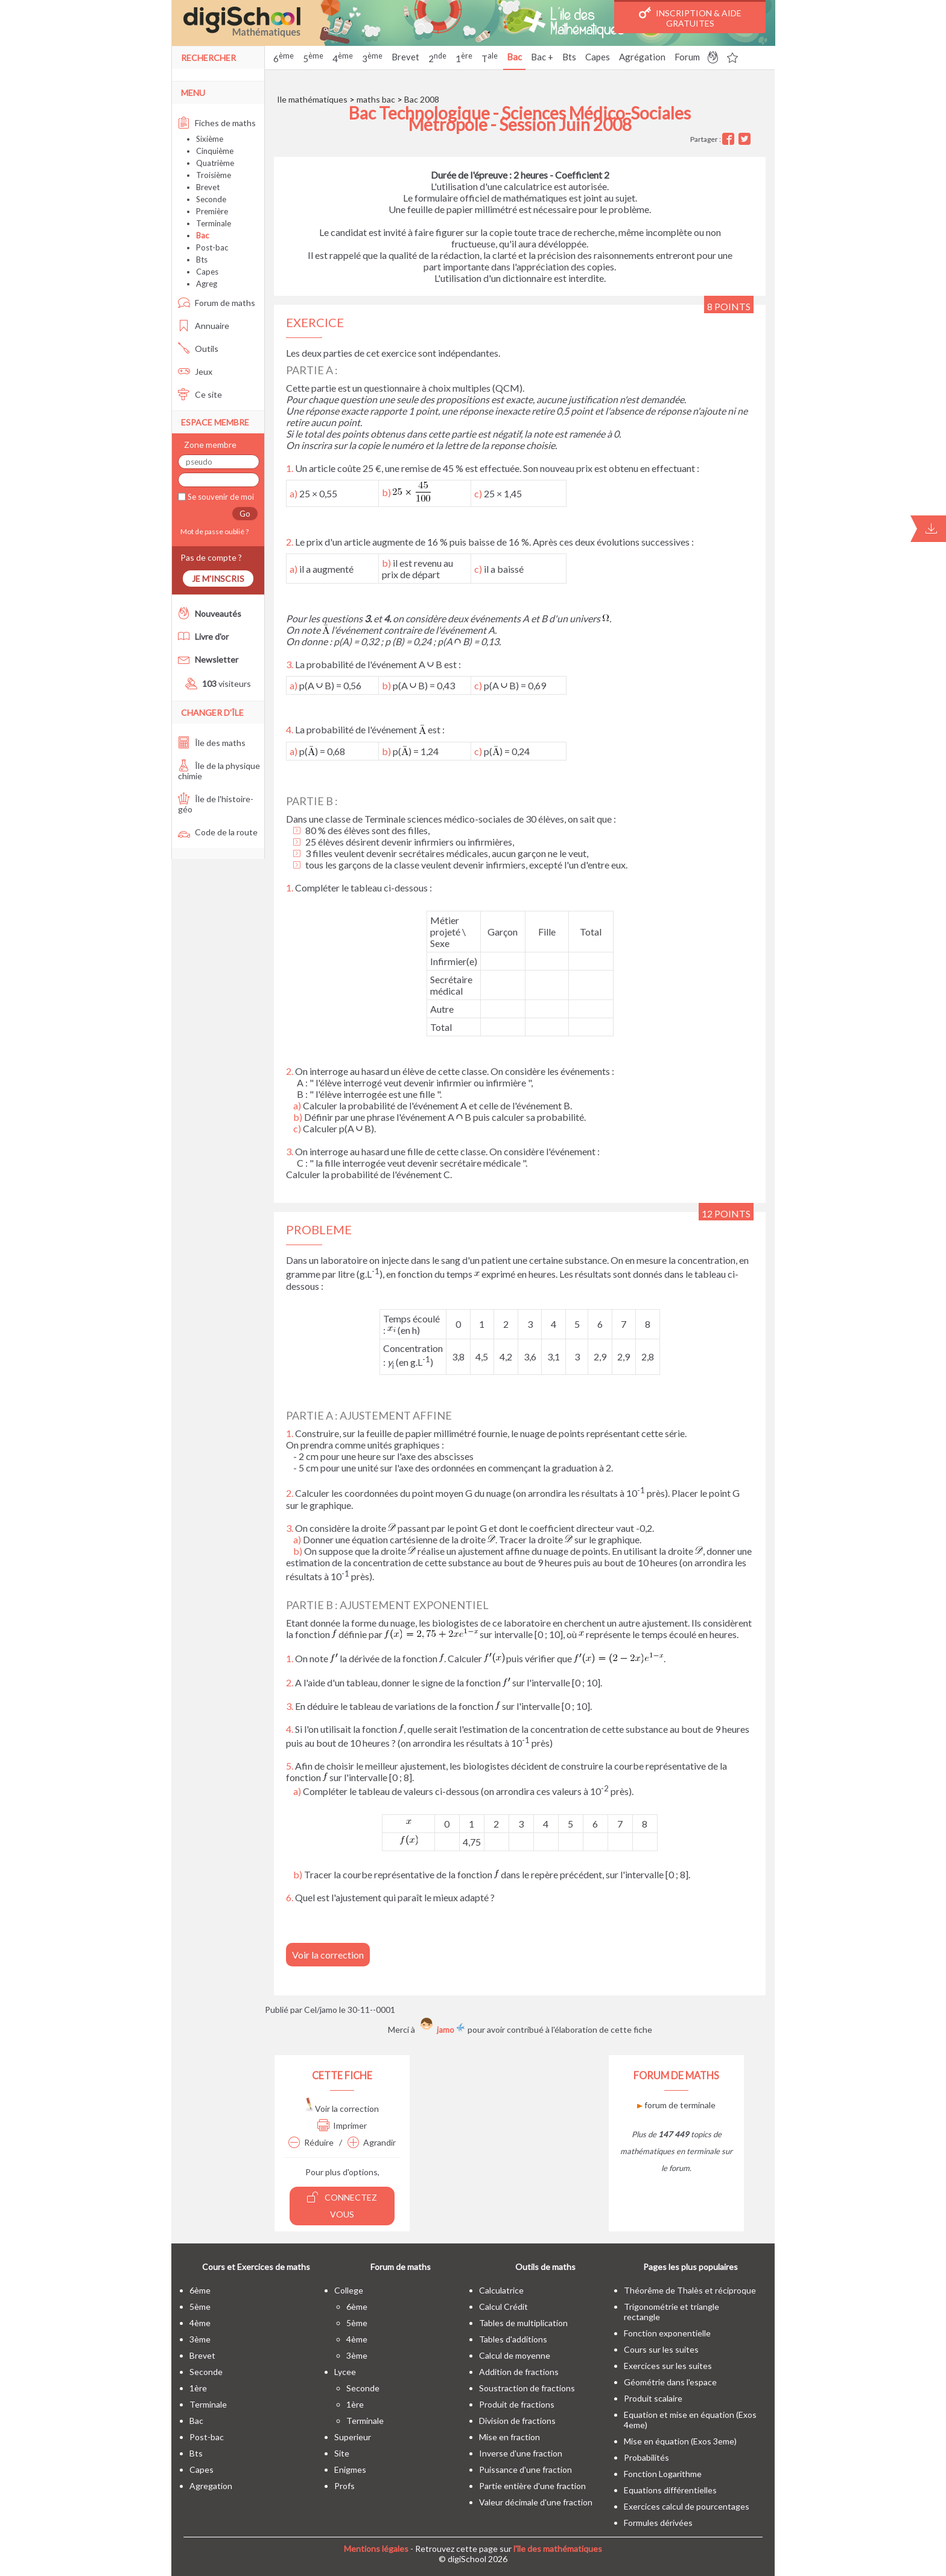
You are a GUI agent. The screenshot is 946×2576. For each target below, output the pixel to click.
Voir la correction (328, 1954)
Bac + (542, 56)
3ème (200, 2339)
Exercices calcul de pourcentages (686, 2506)
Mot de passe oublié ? (213, 531)
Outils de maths (545, 2267)
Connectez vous (342, 2205)
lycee (345, 2372)
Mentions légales (376, 2548)
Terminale (213, 223)
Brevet (405, 56)
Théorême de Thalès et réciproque (690, 2290)
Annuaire (203, 325)
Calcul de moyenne (514, 2355)
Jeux (195, 371)
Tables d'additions (513, 2339)
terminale (208, 2404)
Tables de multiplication (523, 2323)
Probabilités (646, 2457)
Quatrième (215, 163)
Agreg (206, 284)
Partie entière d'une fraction (532, 2486)
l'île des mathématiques (557, 2548)
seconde (206, 2372)
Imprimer (342, 2125)
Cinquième (214, 151)
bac (196, 2420)
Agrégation (642, 56)
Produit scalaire (653, 2398)
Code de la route (218, 832)
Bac (514, 56)
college (348, 2290)
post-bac (206, 2437)
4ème (200, 2323)
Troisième (213, 175)
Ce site (200, 394)
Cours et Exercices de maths (256, 2267)
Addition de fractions (519, 2372)
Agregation (210, 2486)
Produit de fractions (516, 2404)
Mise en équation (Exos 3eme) (680, 2441)
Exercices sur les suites (668, 2366)
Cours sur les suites (661, 2349)
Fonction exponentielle (667, 2333)
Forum (687, 56)
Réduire (311, 2142)
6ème (200, 2290)
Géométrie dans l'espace (670, 2382)
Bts (569, 56)
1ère (198, 2388)
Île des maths (212, 743)
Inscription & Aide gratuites (690, 17)
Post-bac (212, 247)
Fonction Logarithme (663, 2474)
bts (196, 2453)
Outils (198, 348)
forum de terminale (676, 2105)
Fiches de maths (217, 123)
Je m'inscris (218, 578)
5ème (200, 2306)
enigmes (350, 2469)
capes (201, 2469)
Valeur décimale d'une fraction (535, 2502)
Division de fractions (517, 2420)
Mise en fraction (509, 2437)
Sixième (209, 139)
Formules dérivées (658, 2522)
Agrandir (372, 2142)
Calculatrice (501, 2290)
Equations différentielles (670, 2490)
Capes (597, 56)
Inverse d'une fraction (520, 2453)
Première (212, 211)
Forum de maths (216, 303)
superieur (352, 2437)
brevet (202, 2355)
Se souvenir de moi (220, 497)
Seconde (211, 199)
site (341, 2453)
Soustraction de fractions (527, 2388)
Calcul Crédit (503, 2306)
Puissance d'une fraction (525, 2469)
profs (344, 2486)
